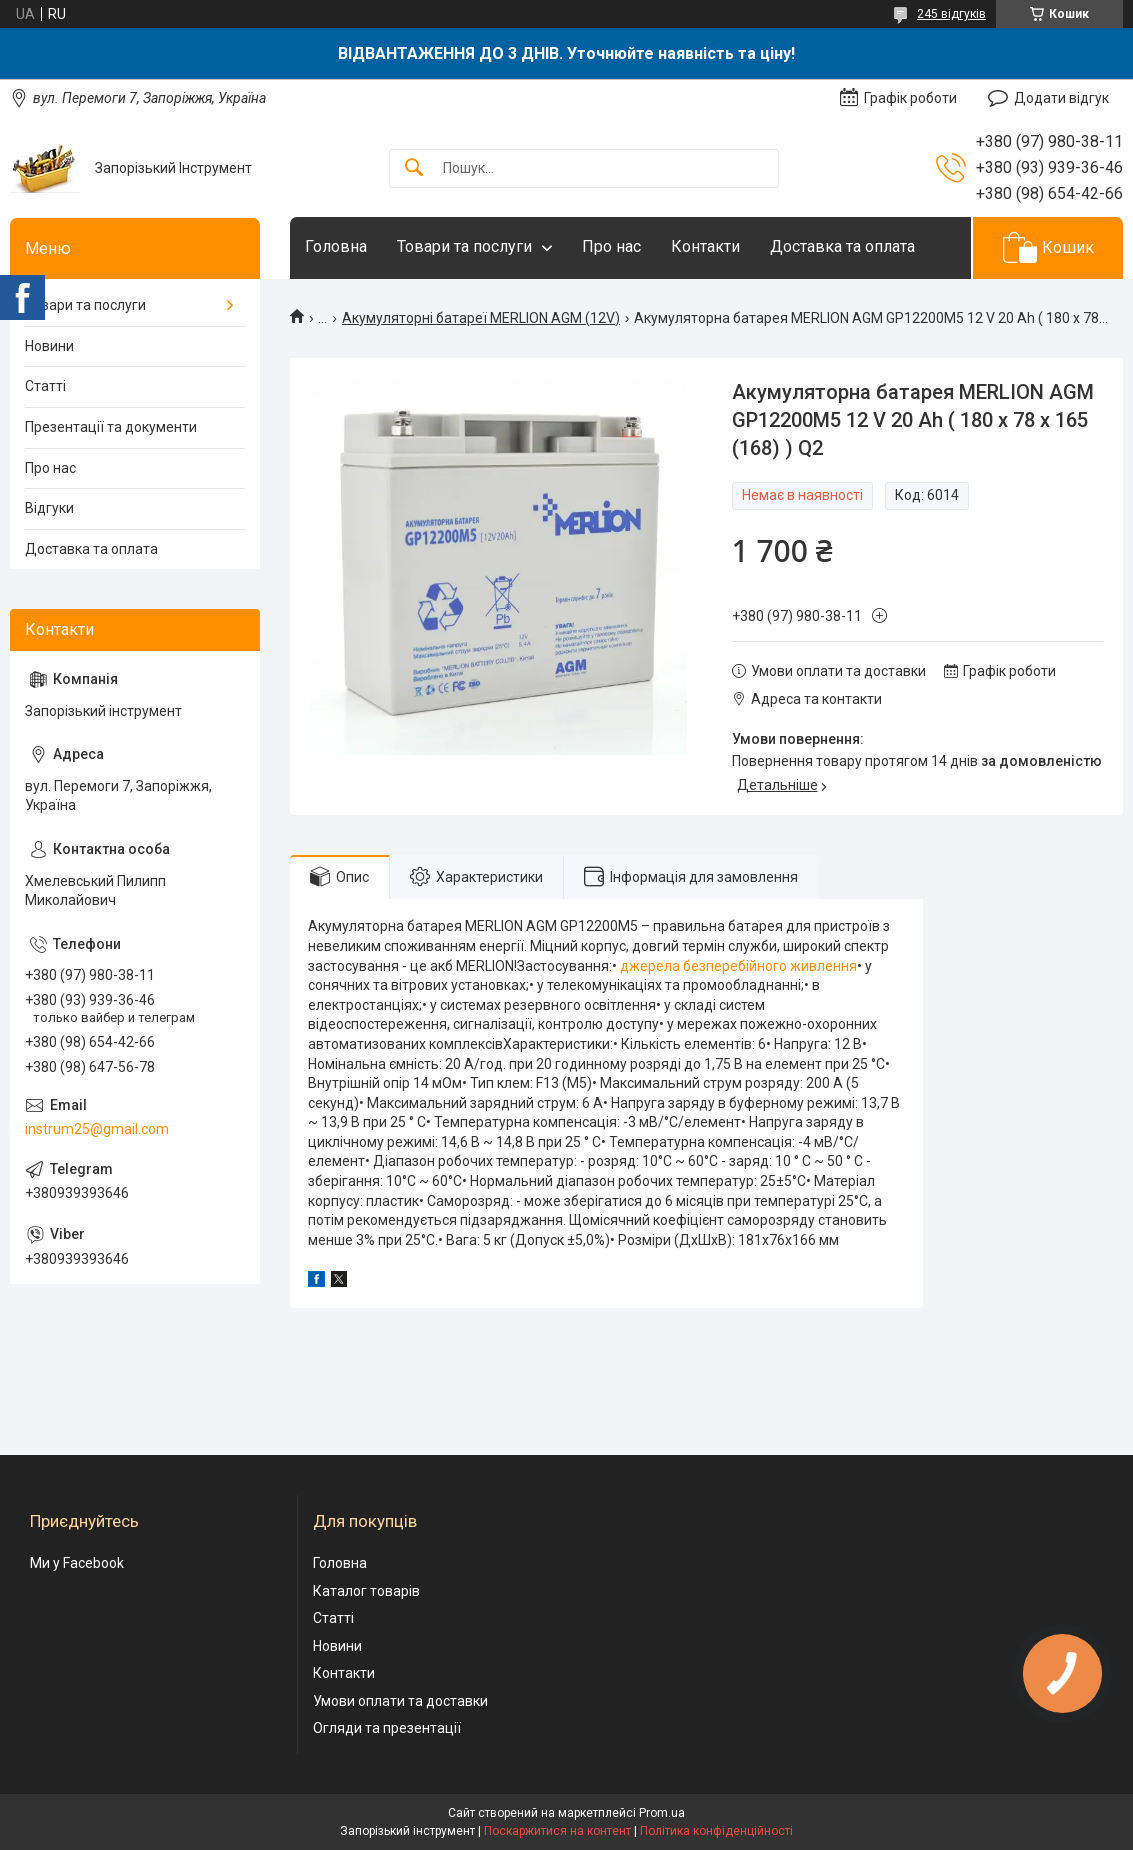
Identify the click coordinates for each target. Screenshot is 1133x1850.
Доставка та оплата (842, 246)
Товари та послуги (464, 246)
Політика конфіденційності (716, 1831)
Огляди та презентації (387, 1728)
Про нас (611, 246)
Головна (336, 246)
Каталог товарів (366, 1591)
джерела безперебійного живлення (738, 966)
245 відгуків (951, 14)
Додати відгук (1061, 98)
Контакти (705, 246)
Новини (49, 346)
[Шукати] (414, 168)
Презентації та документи (111, 427)
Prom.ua (662, 1813)
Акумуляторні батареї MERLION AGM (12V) (481, 318)
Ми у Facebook (77, 1563)
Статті (45, 386)
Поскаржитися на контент (557, 1831)
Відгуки (49, 508)
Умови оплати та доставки (400, 1701)
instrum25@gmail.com (97, 1129)
